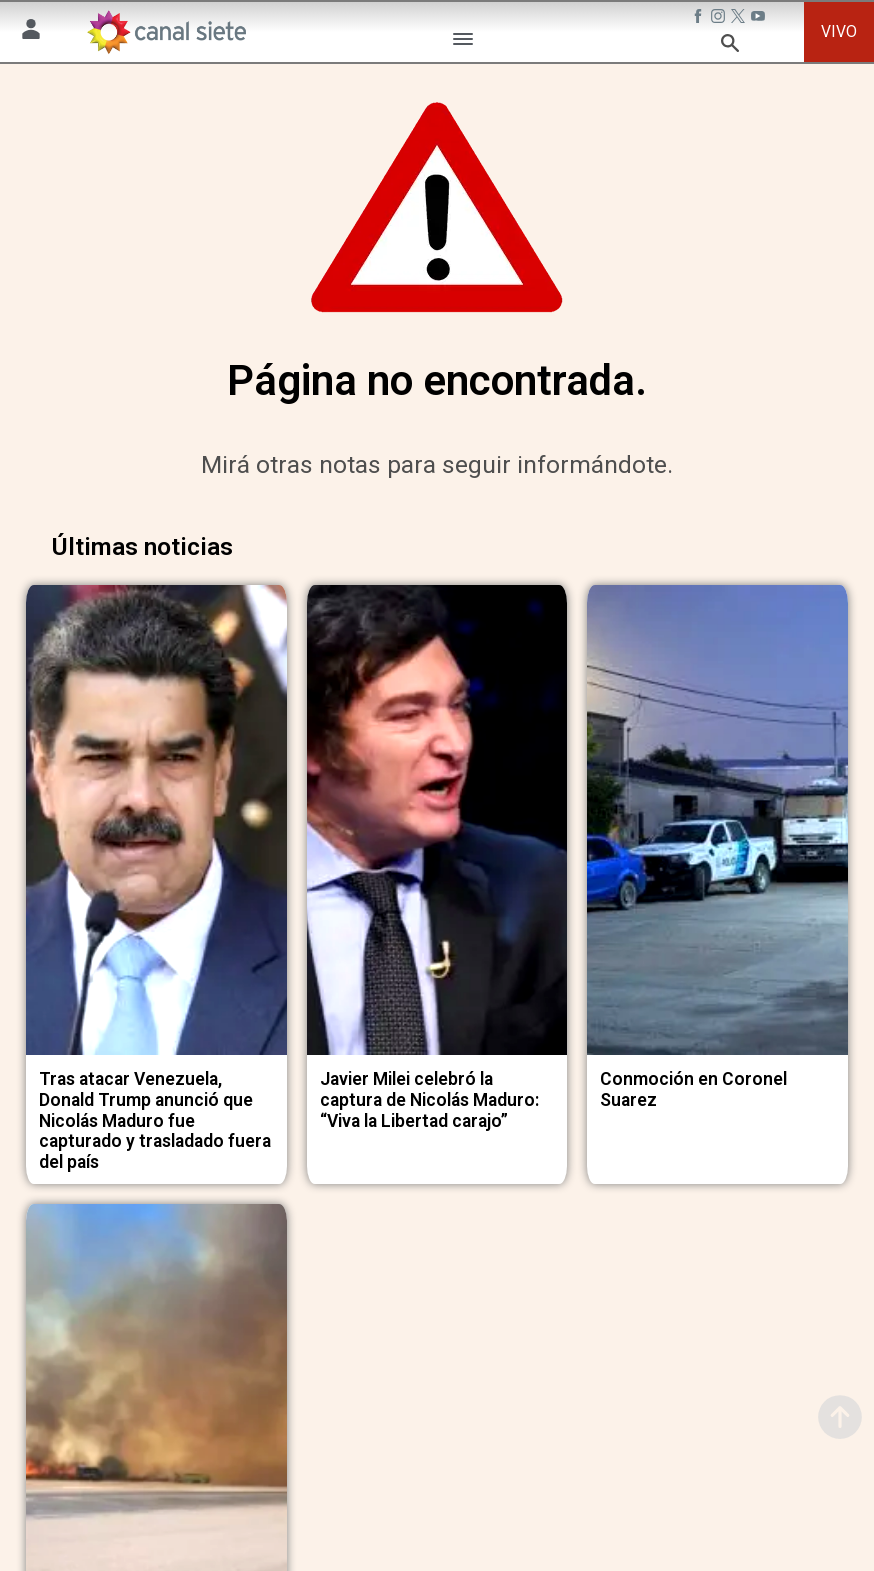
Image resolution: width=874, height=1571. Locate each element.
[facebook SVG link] (700, 19)
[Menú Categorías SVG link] (463, 42)
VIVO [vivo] (839, 31)
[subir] (840, 1417)
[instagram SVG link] (720, 19)
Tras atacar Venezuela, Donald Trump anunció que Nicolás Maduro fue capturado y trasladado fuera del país (155, 1110)
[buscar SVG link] (730, 46)
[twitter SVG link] (740, 19)
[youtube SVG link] (760, 19)
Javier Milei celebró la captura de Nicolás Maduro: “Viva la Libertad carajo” (429, 1089)
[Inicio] (166, 31)
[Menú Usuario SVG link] (31, 32)
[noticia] (156, 815)
